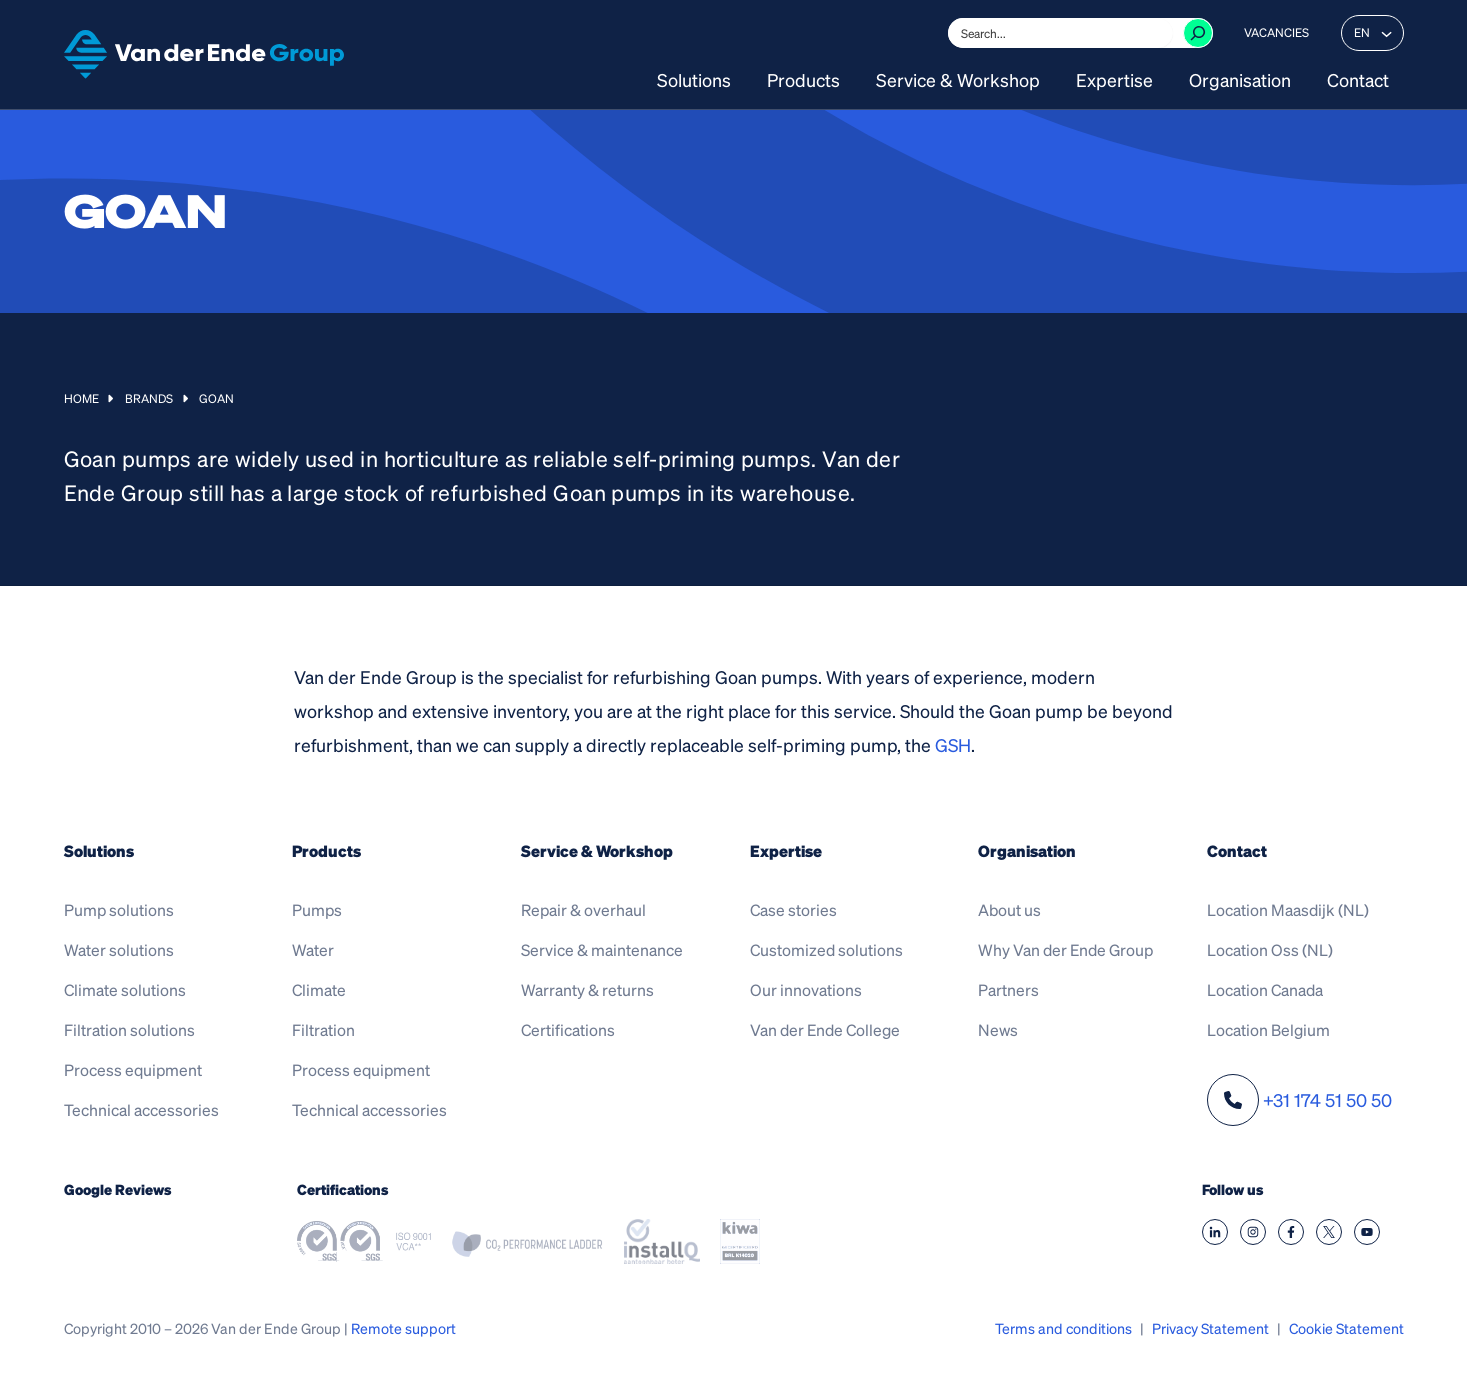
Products (803, 81)
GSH (953, 744)
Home (81, 398)
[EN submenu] (1387, 33)
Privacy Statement (1210, 1328)
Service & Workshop (958, 81)
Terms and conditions (1063, 1328)
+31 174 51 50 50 (1327, 1099)
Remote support (403, 1328)
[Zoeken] (1198, 33)
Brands (149, 398)
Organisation (1240, 81)
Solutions (694, 81)
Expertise (1114, 81)
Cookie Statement (1346, 1328)
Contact (1358, 81)
